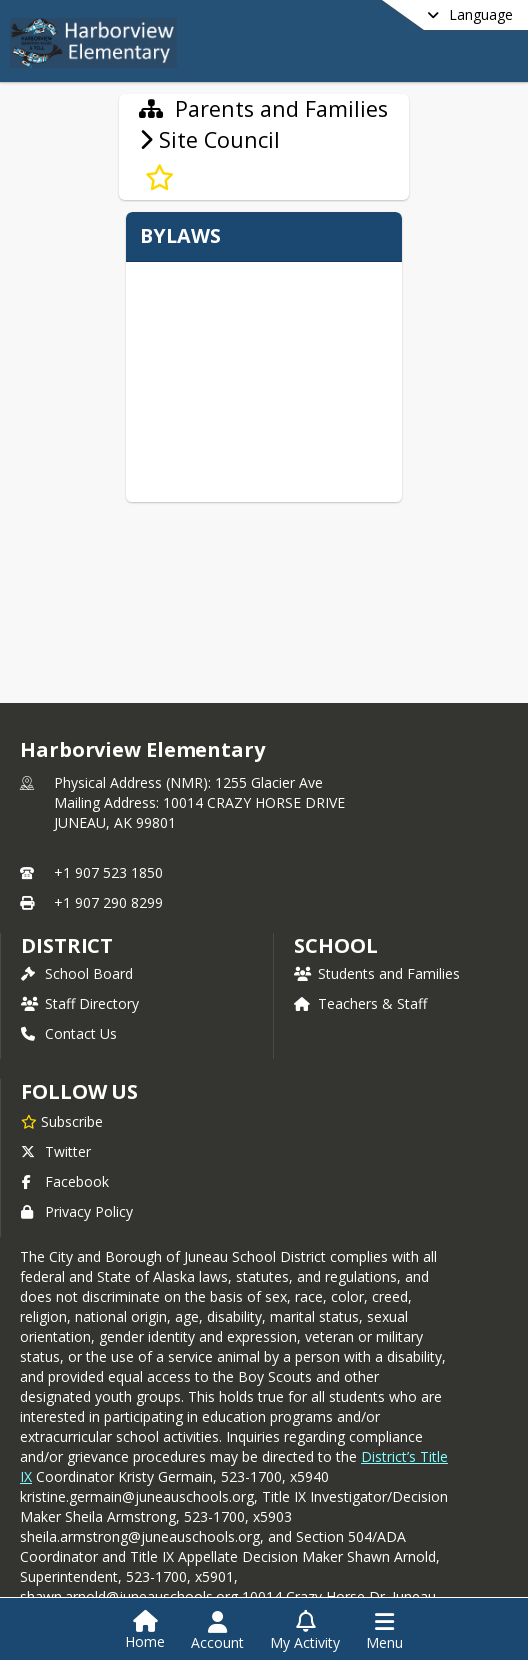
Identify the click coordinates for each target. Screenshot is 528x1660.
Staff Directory (80, 1003)
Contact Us (69, 1033)
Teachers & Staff (360, 1003)
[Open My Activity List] (305, 1631)
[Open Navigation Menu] (384, 1631)
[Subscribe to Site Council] (159, 178)
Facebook (65, 1181)
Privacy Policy (77, 1211)
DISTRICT (67, 945)
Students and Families (377, 973)
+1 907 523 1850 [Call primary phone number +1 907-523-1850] (108, 872)
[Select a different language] (420, 15)
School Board (77, 973)
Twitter (56, 1151)
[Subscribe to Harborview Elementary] (62, 1121)
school (335, 945)
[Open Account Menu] (217, 1631)
